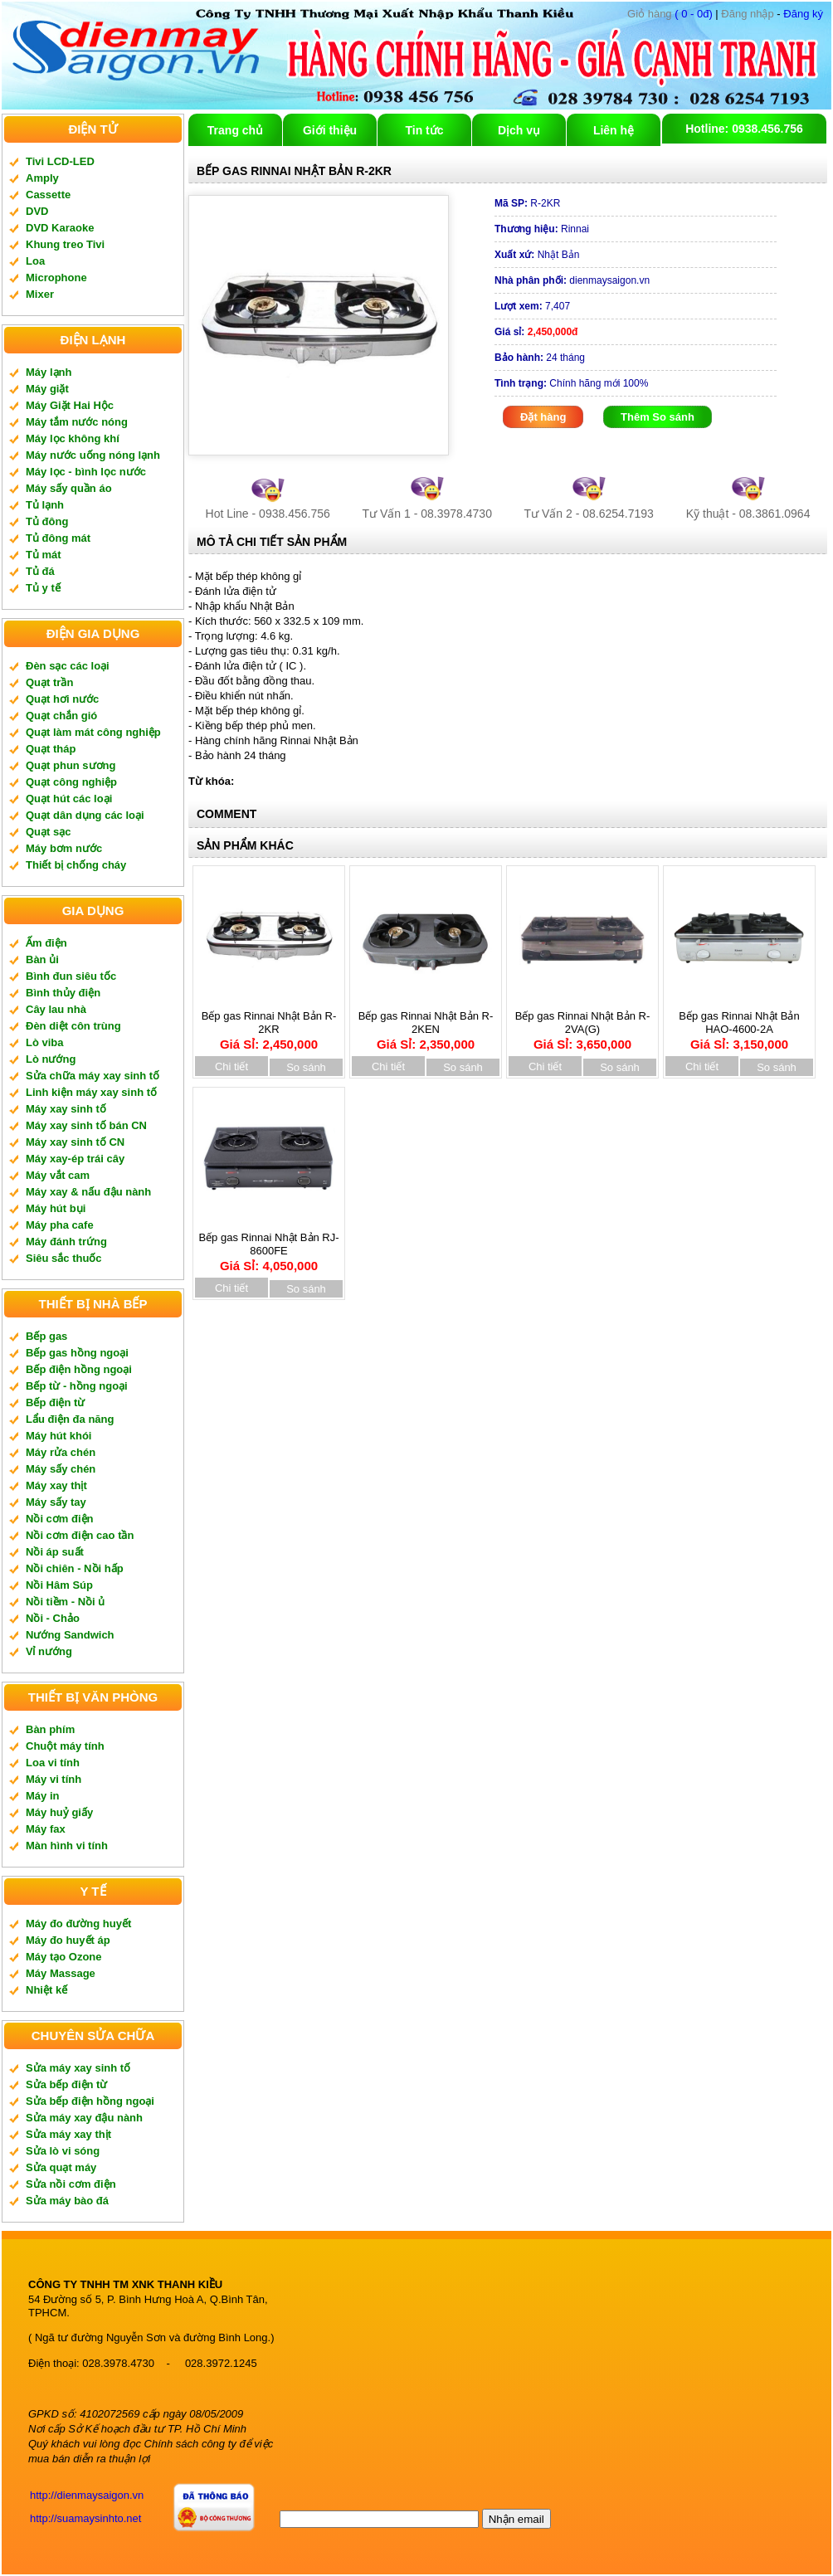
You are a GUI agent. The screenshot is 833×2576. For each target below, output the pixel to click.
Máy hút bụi (55, 1208)
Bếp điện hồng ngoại (79, 1369)
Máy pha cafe (60, 1225)
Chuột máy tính (65, 1746)
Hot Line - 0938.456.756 (268, 513)
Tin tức (424, 130)
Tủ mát (43, 554)
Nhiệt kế (46, 1990)
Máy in (42, 1796)
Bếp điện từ (55, 1402)
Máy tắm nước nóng (77, 422)
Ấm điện (46, 943)
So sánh (306, 1067)
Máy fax (46, 1829)
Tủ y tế (43, 588)
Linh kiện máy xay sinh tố (91, 1092)
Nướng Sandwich (70, 1635)
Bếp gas (46, 1336)
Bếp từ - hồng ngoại (77, 1386)
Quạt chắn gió (61, 715)
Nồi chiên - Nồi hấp (75, 1568)
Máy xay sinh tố (66, 1109)
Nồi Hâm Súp (59, 1585)
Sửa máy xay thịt (68, 2134)
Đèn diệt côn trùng (73, 1026)
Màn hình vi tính (67, 1845)
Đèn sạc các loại (68, 666)
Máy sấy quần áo (69, 488)
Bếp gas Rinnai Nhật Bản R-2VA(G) (582, 1024)
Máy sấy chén (60, 1469)
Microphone (56, 277)
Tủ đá (40, 571)
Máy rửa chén (60, 1452)
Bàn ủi (42, 959)
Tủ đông (47, 521)
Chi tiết (231, 1066)
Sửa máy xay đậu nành (84, 2117)
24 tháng (539, 357)
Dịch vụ (519, 130)
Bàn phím (50, 1729)
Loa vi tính (53, 1762)
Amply (42, 178)
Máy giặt (47, 388)
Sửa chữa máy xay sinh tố (92, 1075)
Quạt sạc (48, 831)
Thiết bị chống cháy (76, 865)
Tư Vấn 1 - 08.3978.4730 (427, 513)
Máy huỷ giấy (59, 1812)
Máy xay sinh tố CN (75, 1142)
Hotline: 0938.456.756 (744, 128)
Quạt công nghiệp (71, 782)
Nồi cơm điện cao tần (80, 1535)
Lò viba (45, 1042)
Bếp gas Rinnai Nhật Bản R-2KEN (426, 1024)
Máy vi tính (53, 1779)
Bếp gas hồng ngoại (77, 1352)
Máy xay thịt (56, 1485)
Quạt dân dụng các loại (85, 815)
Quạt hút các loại (69, 798)
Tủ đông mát (58, 538)
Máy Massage (60, 1973)
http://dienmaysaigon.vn (87, 2495)
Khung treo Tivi (65, 244)
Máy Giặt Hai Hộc (70, 405)
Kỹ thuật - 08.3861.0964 (748, 513)
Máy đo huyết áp (68, 1940)
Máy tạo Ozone (64, 1956)
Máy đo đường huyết (78, 1923)
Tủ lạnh (45, 505)
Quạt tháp (51, 749)
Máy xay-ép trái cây (75, 1158)
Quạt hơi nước (62, 699)
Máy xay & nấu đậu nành (88, 1192)
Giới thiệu (330, 130)
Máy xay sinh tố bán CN (86, 1125)
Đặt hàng (543, 417)
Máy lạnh (48, 372)
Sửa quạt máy (61, 2167)
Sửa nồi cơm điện (71, 2184)
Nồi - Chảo (53, 1618)
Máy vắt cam (58, 1175)
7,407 (532, 306)
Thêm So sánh (657, 417)
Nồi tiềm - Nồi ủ (65, 1601)
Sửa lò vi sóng (63, 2151)
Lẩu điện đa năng (70, 1419)
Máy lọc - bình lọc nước (86, 471)
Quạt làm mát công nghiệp (93, 732)
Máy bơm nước (64, 848)
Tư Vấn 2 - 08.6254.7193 (589, 513)
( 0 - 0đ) (670, 13)
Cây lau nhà (56, 1009)
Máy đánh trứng (66, 1241)
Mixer (40, 294)
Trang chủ (235, 130)
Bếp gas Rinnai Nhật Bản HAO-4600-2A (739, 1024)
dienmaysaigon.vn (572, 280)
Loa (35, 261)
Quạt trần (49, 682)
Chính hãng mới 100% (571, 383)
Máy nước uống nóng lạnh (93, 455)
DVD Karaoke (60, 228)
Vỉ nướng (49, 1651)
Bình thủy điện (63, 992)
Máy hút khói (58, 1435)
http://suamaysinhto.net (85, 2518)
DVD (37, 211)
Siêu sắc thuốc (64, 1258)
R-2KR (527, 203)
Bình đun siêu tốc (71, 976)
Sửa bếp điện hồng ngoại (90, 2101)
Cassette (48, 194)
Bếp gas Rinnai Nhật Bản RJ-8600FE (268, 1246)
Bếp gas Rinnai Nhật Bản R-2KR (269, 1024)
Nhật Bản (536, 255)
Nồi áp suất (55, 1552)
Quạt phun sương (70, 765)
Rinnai (541, 229)
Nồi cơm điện (60, 1518)
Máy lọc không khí (72, 438)
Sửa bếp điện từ (66, 2084)
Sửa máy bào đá (67, 2200)
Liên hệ (613, 130)
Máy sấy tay (56, 1502)
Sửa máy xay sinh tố (78, 2068)
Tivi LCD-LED (60, 161)
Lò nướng (51, 1059)
